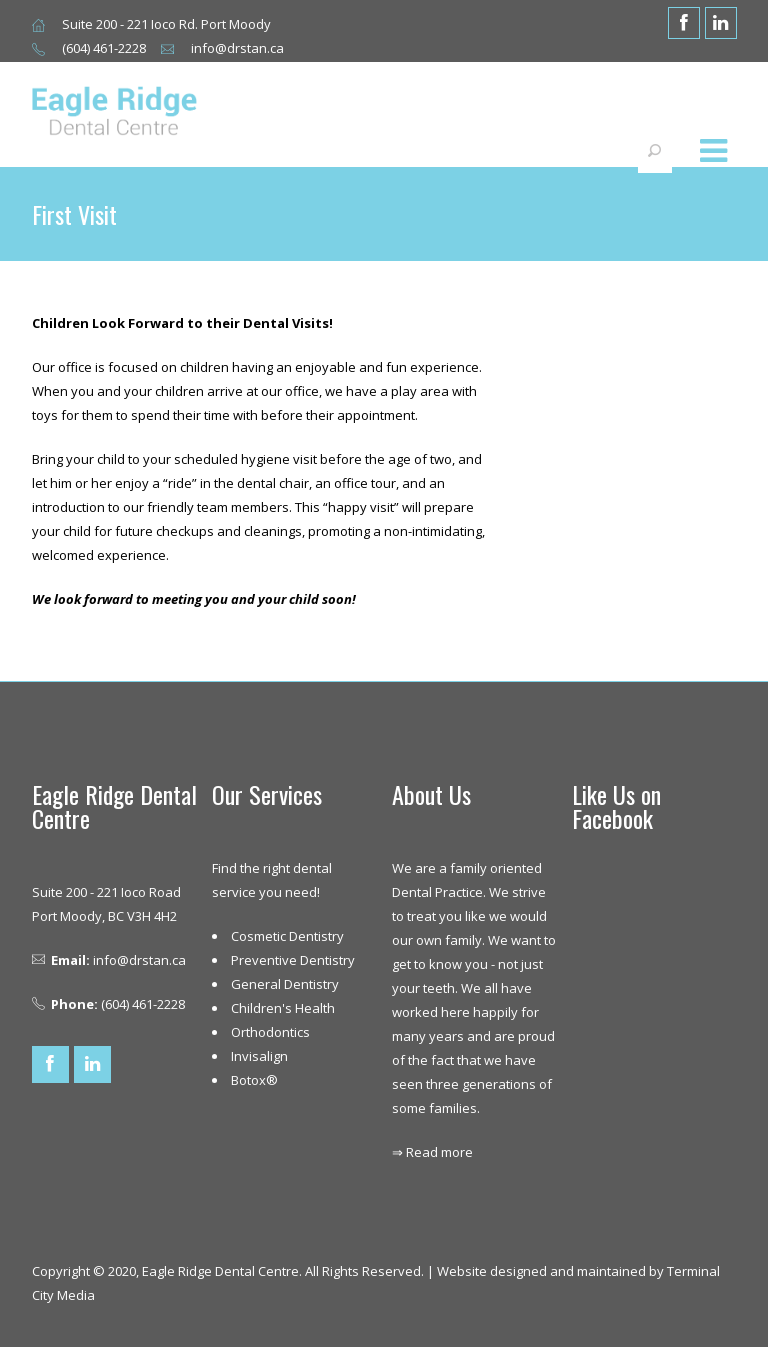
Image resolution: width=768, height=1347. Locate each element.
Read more (439, 1152)
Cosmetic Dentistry (287, 936)
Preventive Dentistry (293, 960)
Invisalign (259, 1056)
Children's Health (283, 1008)
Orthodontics (270, 1032)
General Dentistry (285, 984)
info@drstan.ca (139, 960)
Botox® (254, 1080)
